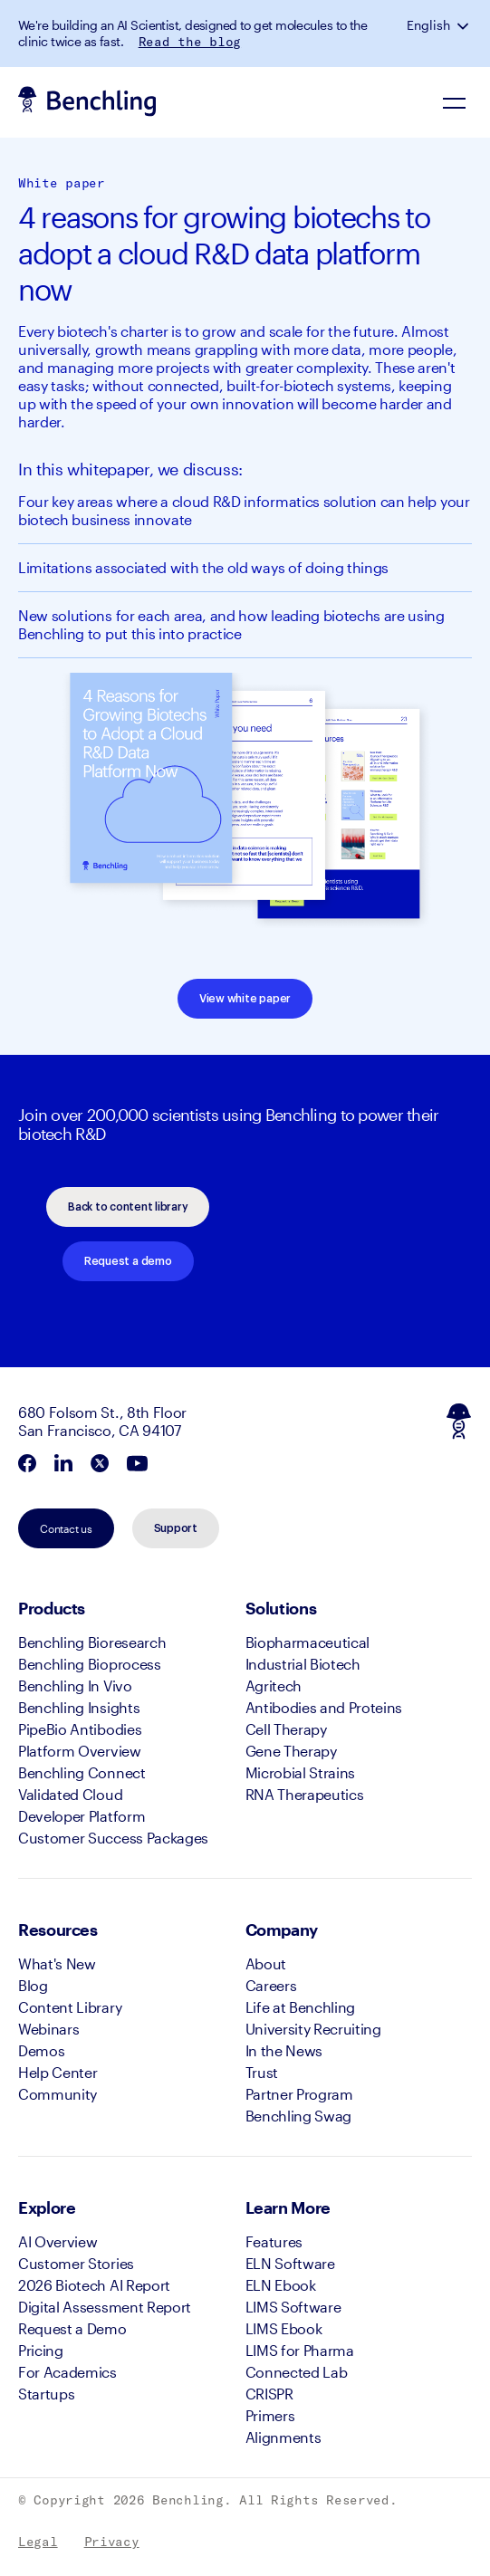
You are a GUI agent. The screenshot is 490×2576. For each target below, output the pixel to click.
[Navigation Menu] (454, 102)
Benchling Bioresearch (92, 1642)
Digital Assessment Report (104, 2306)
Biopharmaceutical (307, 1642)
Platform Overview (79, 1750)
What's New (57, 1963)
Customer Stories (76, 2263)
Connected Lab (296, 2371)
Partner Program (299, 2093)
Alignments (283, 2437)
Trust (261, 2072)
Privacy (111, 2541)
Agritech (273, 1685)
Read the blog (190, 42)
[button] (464, 25)
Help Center (57, 2072)
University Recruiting (313, 2028)
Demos (41, 2050)
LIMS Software (293, 2306)
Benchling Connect (82, 1772)
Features (274, 2241)
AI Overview (57, 2241)
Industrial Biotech (302, 1663)
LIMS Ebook (283, 2328)
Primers (270, 2415)
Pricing (40, 2350)
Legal (38, 2541)
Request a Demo (72, 2328)
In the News (283, 2050)
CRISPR (269, 2393)
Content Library (69, 2007)
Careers (271, 1985)
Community (57, 2093)
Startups (46, 2393)
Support (175, 1528)
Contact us (66, 1528)
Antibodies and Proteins (324, 1707)
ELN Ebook (280, 2285)
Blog (33, 1985)
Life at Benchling (300, 2007)
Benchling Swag (298, 2115)
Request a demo (128, 1261)
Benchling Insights (78, 1707)
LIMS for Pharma (299, 2350)
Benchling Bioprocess (89, 1663)
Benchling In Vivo (75, 1685)
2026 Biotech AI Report (94, 2285)
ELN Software (290, 2263)
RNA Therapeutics (304, 1794)
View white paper (245, 998)
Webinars (48, 2028)
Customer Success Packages (113, 1837)
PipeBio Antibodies (79, 1729)
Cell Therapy (286, 1729)
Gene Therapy (291, 1750)
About (265, 1963)
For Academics (67, 2371)
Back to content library (127, 1207)
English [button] (428, 25)
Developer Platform (81, 1815)
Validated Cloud (70, 1794)
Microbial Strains (300, 1772)
